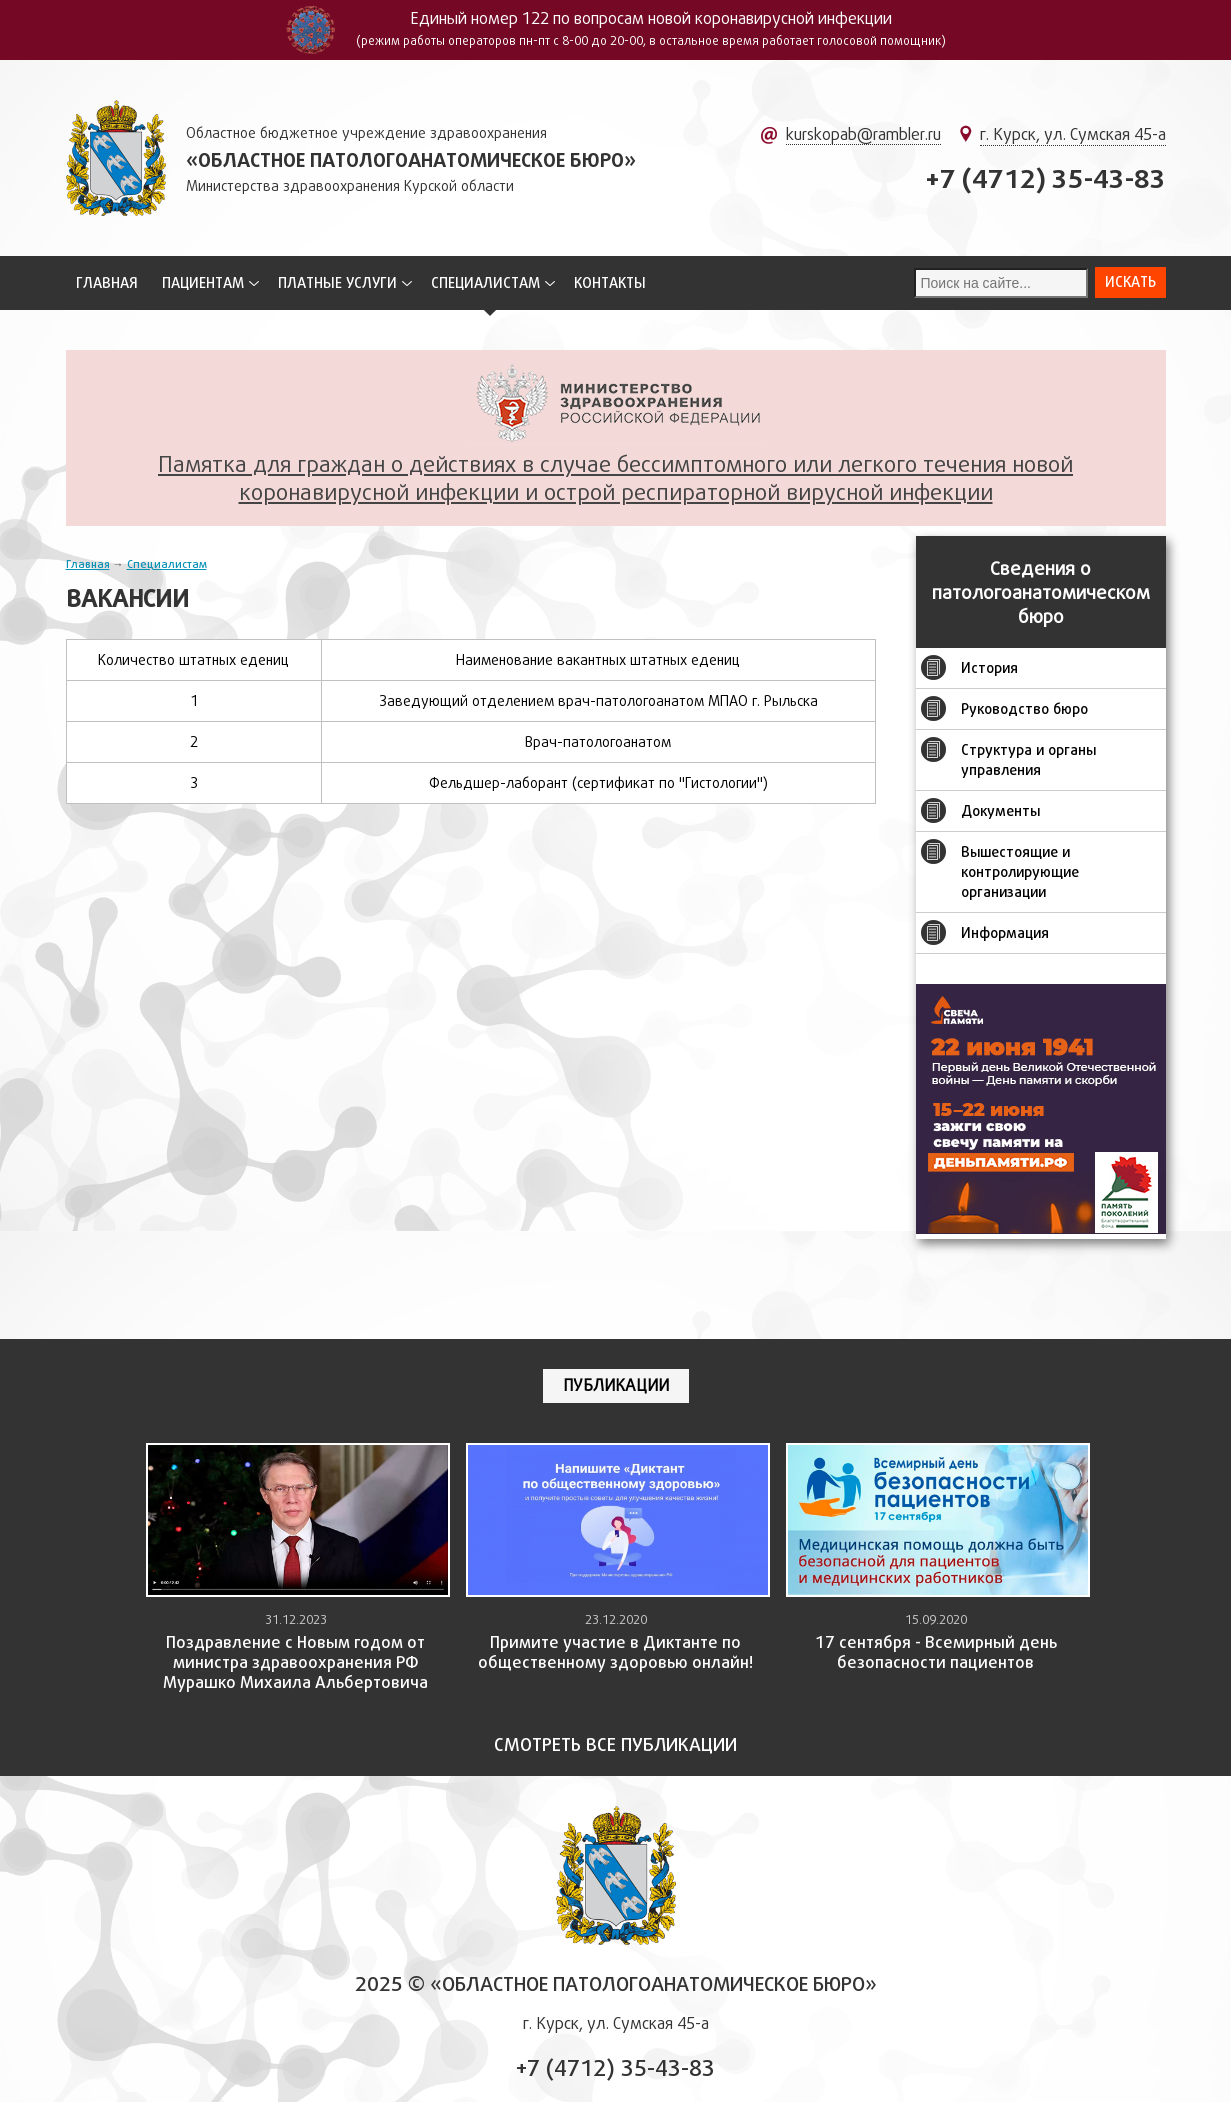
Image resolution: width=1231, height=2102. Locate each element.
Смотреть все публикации (615, 1744)
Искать (1130, 281)
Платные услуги (337, 282)
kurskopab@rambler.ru (863, 134)
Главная (107, 282)
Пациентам (203, 282)
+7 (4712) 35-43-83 (1045, 179)
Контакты (610, 282)
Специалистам (485, 282)
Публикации (616, 1385)
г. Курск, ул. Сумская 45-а (1073, 134)
